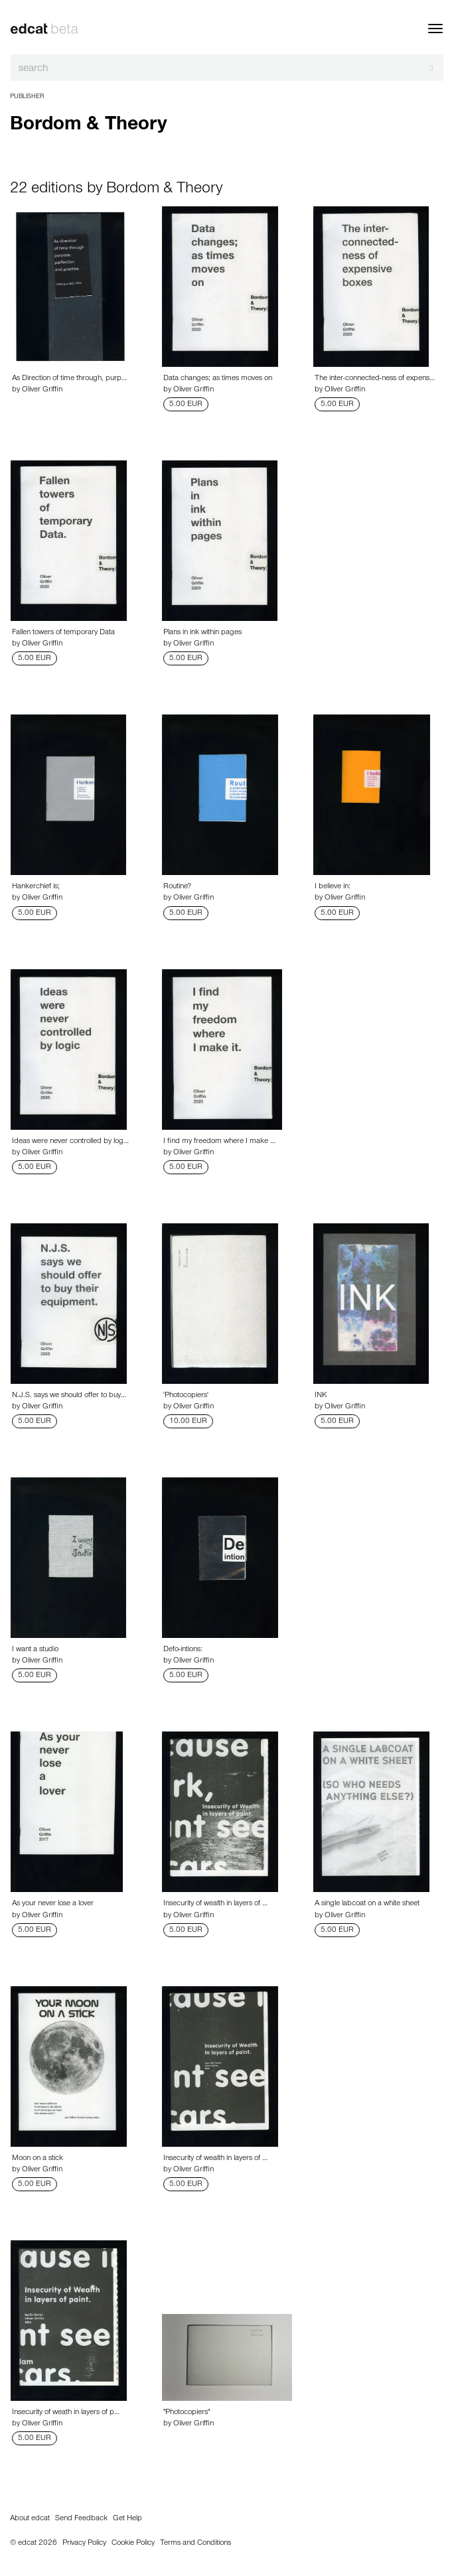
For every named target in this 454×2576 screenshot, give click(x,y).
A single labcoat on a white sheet (367, 1904)
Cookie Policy (133, 2543)
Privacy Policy (84, 2543)
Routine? (177, 887)
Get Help (127, 2519)
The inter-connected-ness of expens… (375, 379)
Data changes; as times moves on (217, 379)
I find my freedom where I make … (219, 1142)
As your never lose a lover (53, 1904)
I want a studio (35, 1650)
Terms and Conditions (195, 2543)
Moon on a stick (37, 2159)
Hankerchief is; (36, 887)
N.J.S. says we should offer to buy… (69, 1396)
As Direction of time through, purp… (69, 379)
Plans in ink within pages (202, 633)
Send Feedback (81, 2519)
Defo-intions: (182, 1650)
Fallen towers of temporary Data (63, 633)
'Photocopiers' (185, 1396)
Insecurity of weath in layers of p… (65, 2413)
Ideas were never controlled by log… (70, 1142)
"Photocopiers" (186, 2413)
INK (321, 1396)
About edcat (30, 2519)
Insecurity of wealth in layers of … (215, 1904)
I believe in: (332, 887)
